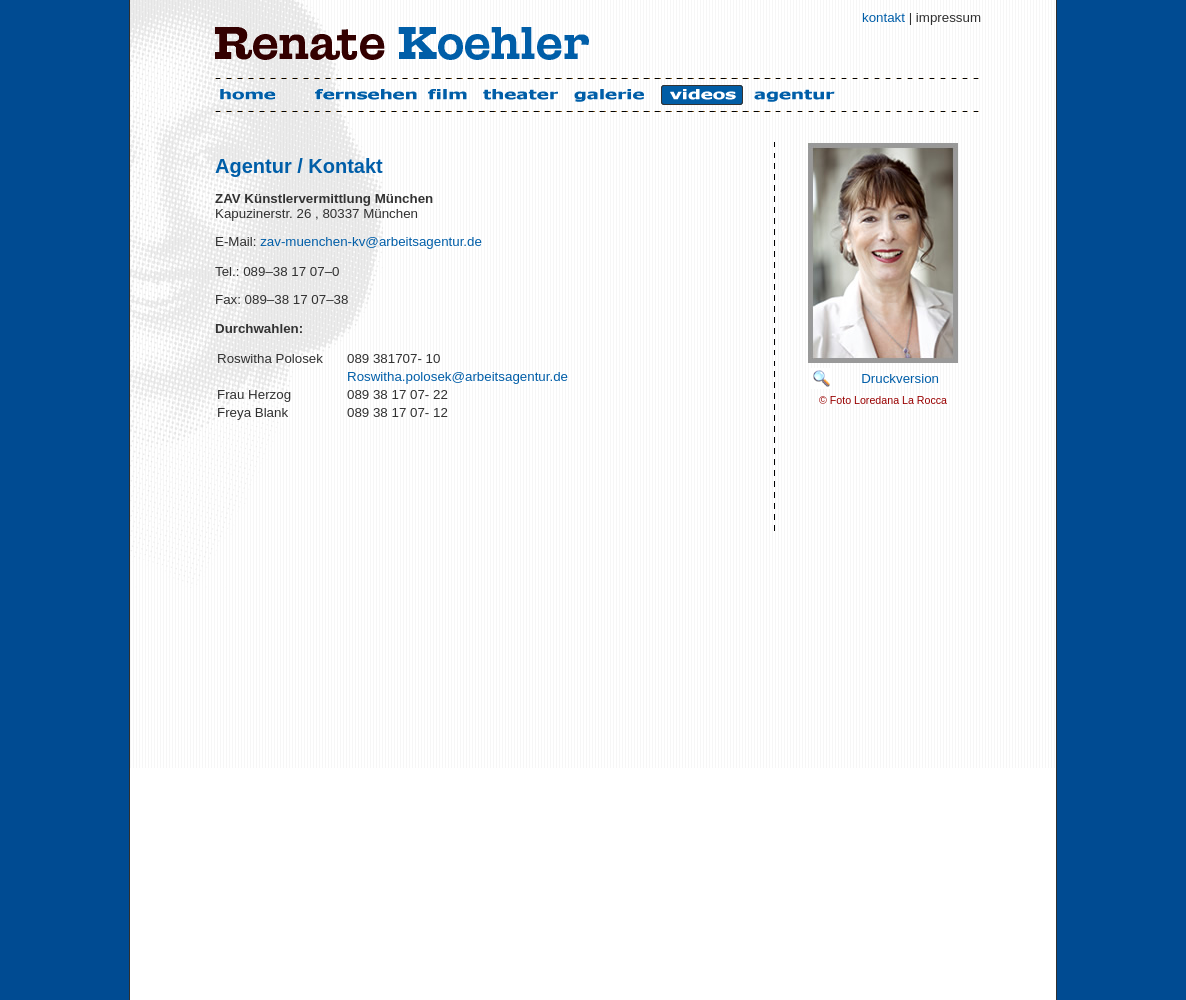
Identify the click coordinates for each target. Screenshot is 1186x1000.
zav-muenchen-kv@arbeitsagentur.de (368, 241)
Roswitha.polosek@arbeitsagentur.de (457, 376)
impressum (948, 17)
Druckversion (900, 378)
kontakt (883, 17)
